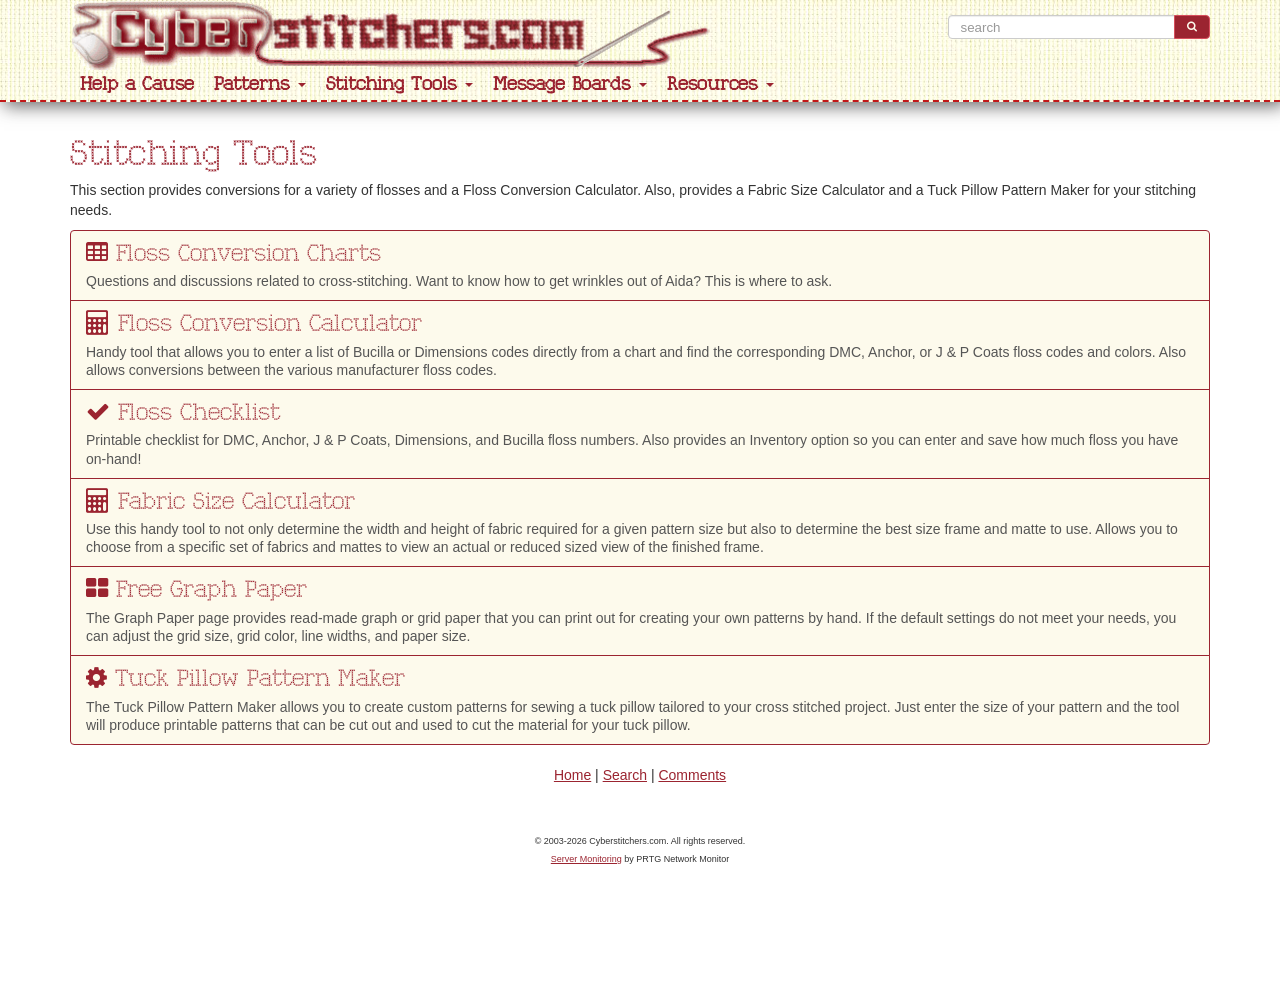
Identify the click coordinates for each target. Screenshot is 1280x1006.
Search (625, 775)
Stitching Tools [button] (399, 84)
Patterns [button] (260, 84)
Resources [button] (720, 84)
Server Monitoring (586, 859)
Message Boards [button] (570, 84)
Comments (692, 775)
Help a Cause (137, 84)
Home (572, 775)
